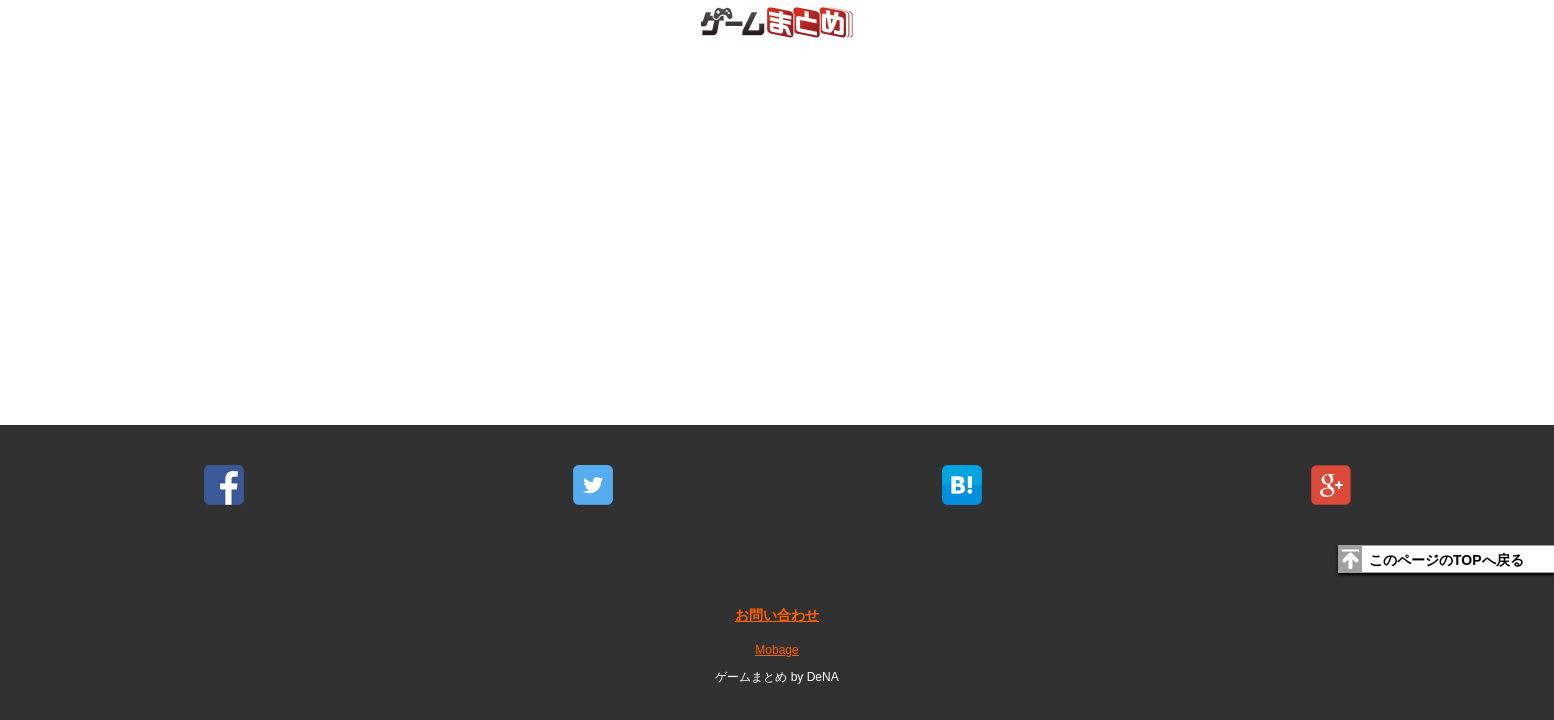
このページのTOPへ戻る (1446, 560)
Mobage (776, 650)
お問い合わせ (777, 615)
